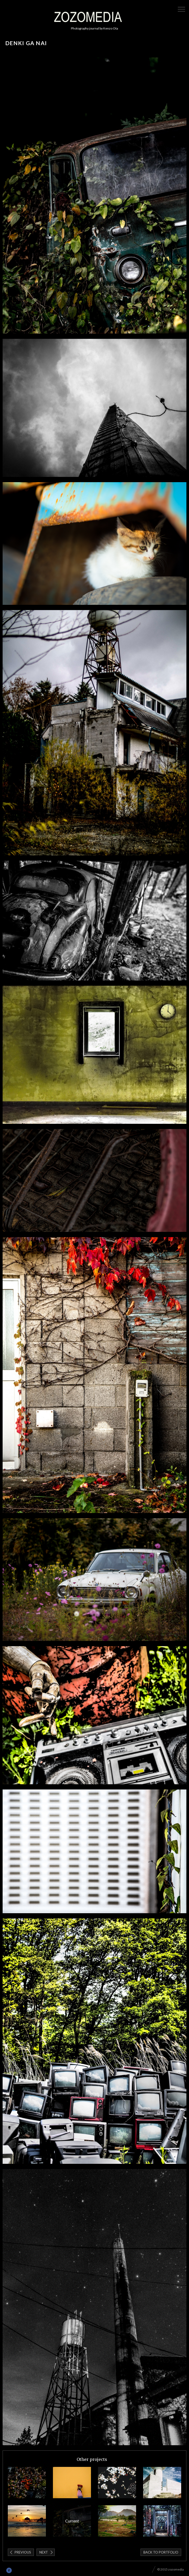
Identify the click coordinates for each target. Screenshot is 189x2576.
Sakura (117, 2482)
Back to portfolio (160, 2552)
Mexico (162, 2482)
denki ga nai (72, 2521)
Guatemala (72, 2482)
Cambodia (162, 2521)
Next (43, 2552)
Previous (23, 2552)
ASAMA (27, 2482)
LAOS (117, 2521)
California (27, 2521)
